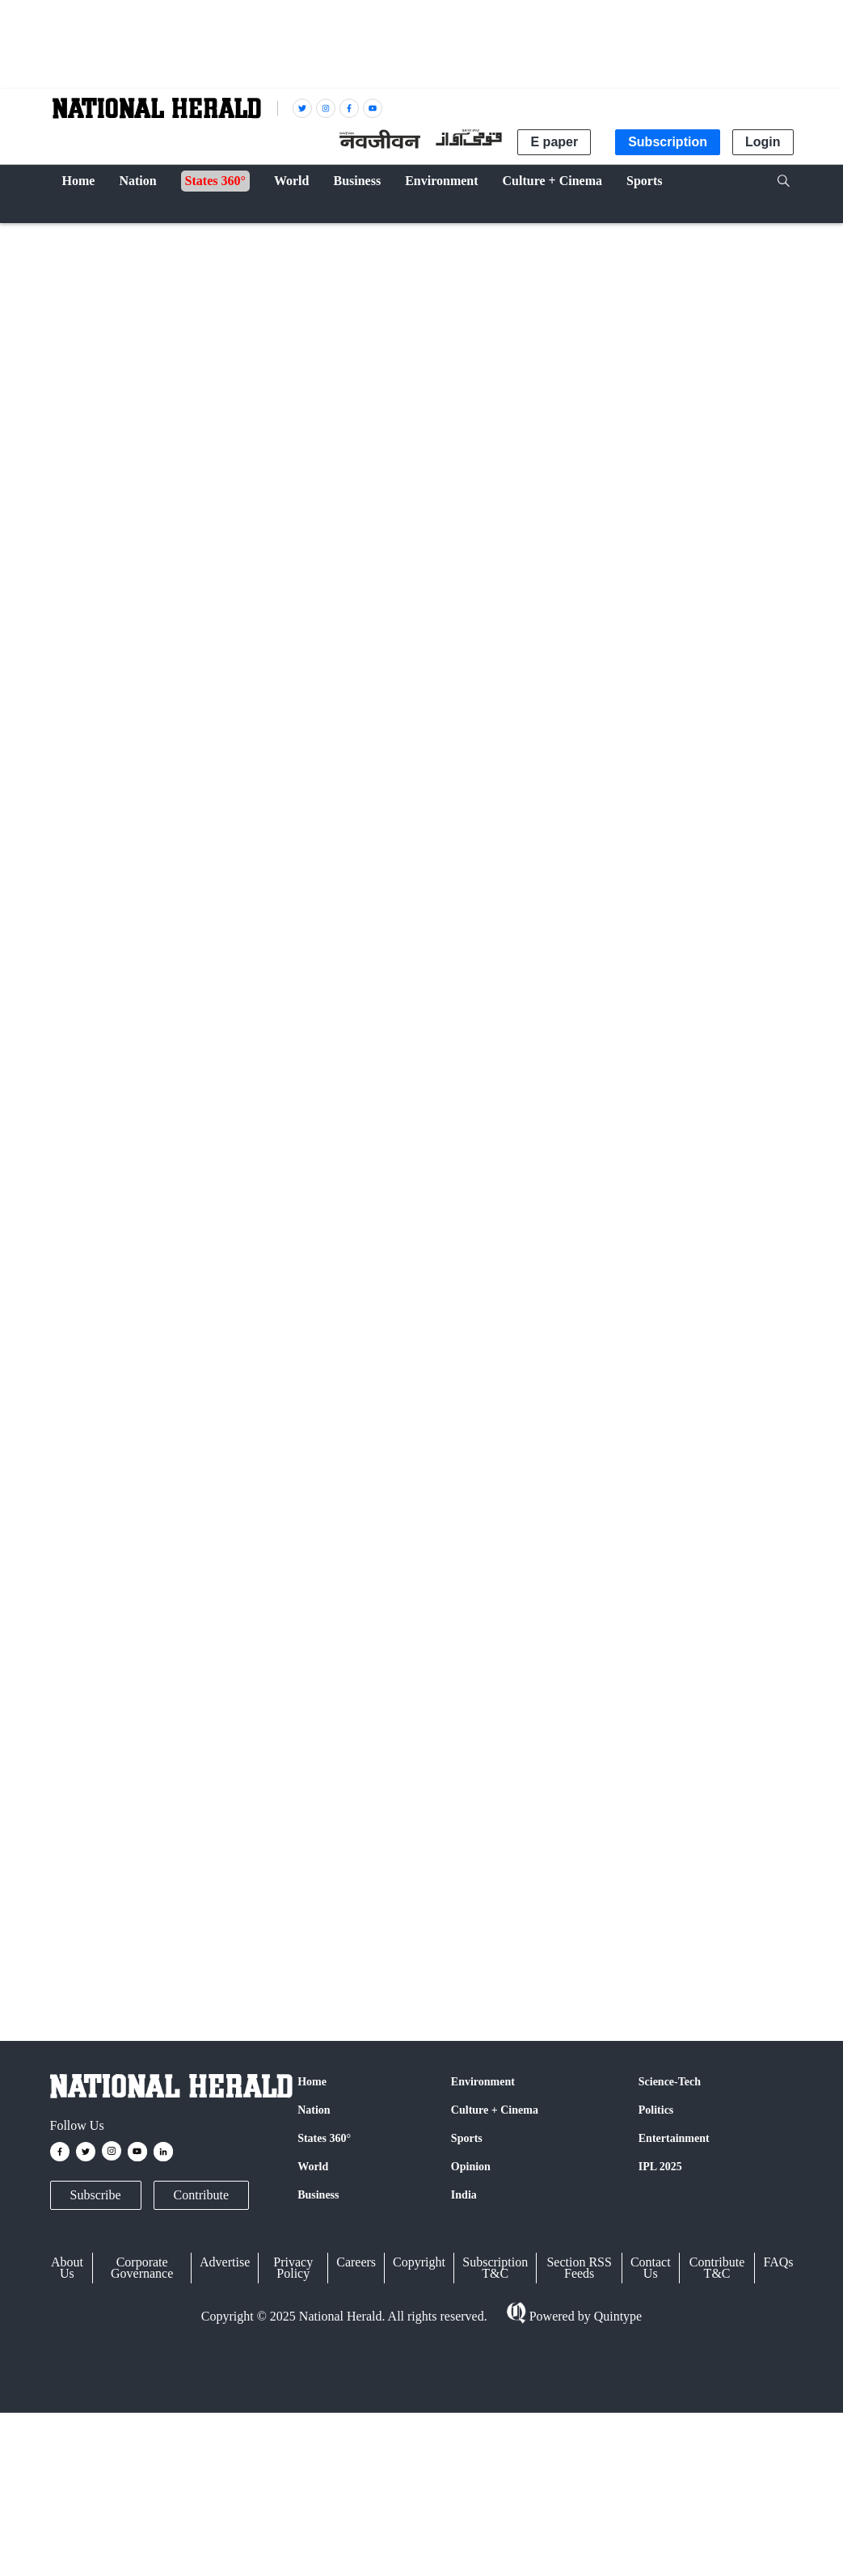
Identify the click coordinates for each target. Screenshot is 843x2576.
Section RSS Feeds (578, 2267)
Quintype (617, 2317)
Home (312, 2082)
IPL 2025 (660, 2167)
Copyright (419, 2262)
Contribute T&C (716, 2267)
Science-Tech (670, 2082)
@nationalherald (336, 1730)
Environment (483, 2082)
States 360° (324, 2138)
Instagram (397, 1699)
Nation (76, 236)
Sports (467, 2138)
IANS (125, 771)
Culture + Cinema (494, 2110)
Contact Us (650, 2267)
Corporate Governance (142, 2267)
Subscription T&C (495, 2267)
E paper (554, 142)
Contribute (201, 2195)
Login (763, 142)
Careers (356, 2262)
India (464, 2195)
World (312, 2167)
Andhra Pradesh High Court (200, 1943)
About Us (67, 2267)
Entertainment (674, 2138)
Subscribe (95, 2195)
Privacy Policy (293, 2267)
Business (318, 2195)
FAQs (778, 2262)
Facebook (176, 1699)
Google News (313, 1699)
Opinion (471, 2167)
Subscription (667, 142)
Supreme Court (91, 1943)
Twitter (238, 1699)
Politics (656, 2110)
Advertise (225, 2262)
